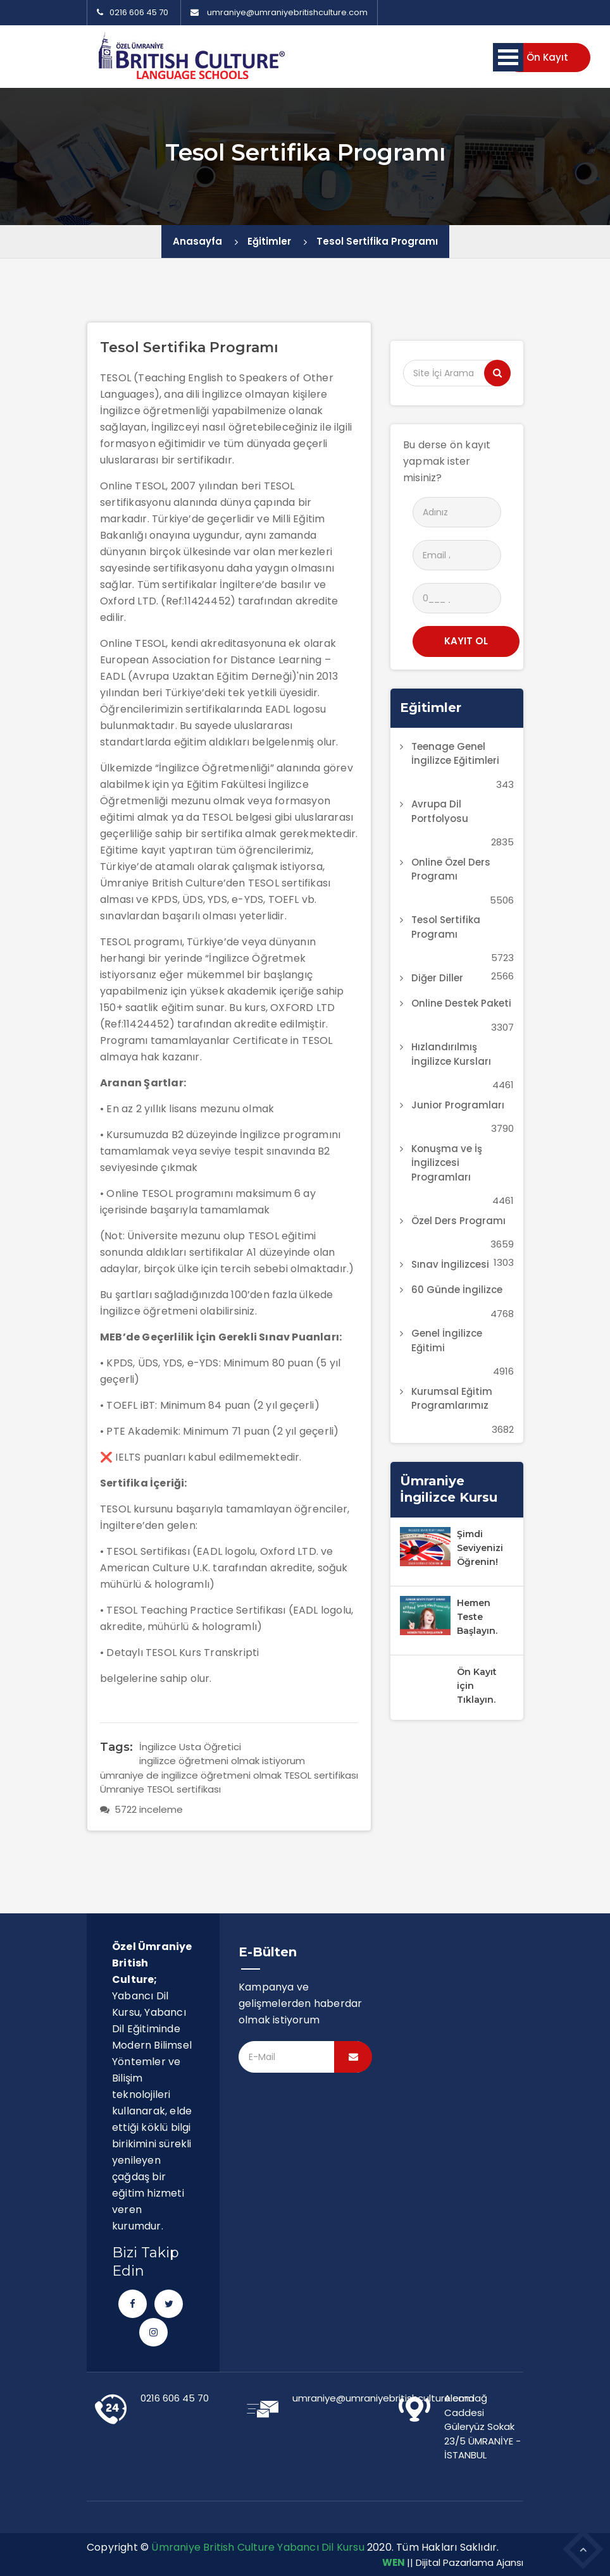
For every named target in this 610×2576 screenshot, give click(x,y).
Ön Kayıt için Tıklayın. (477, 1685)
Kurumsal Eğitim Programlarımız (451, 1399)
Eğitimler (269, 241)
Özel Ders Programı (458, 1220)
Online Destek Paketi (461, 1003)
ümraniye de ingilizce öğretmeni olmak (191, 1775)
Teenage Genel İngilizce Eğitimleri (455, 754)
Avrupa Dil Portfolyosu (439, 811)
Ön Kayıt (547, 57)
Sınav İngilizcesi (450, 1264)
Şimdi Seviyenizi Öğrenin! (480, 1547)
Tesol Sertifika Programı (377, 241)
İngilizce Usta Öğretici (190, 1746)
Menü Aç (508, 57)
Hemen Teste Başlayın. (477, 1616)
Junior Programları (457, 1105)
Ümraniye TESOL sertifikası (160, 1789)
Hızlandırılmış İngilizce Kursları (451, 1054)
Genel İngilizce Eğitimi (446, 1340)
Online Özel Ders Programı (450, 869)
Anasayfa (197, 241)
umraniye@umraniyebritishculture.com (287, 12)
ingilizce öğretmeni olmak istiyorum (222, 1760)
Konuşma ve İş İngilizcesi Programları (446, 1163)
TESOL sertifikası (321, 1775)
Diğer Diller (437, 977)
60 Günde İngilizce (456, 1289)
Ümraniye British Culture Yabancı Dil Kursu (257, 2547)
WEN (393, 2562)
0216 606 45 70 (132, 12)
